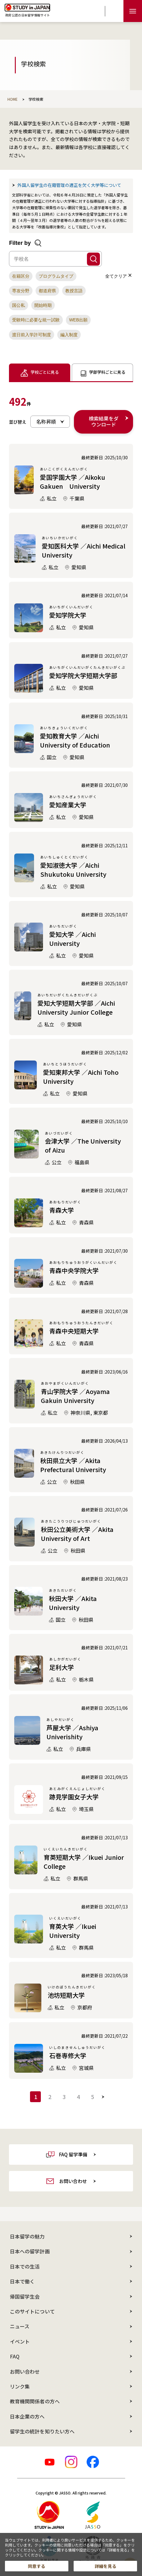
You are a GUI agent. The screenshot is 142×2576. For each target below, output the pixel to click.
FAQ (14, 2356)
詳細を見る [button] (105, 2566)
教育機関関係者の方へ (35, 2401)
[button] (20, 276)
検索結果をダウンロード (103, 421)
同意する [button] (36, 2566)
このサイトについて (32, 2311)
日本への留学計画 (30, 2251)
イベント (20, 2341)
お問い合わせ (25, 2371)
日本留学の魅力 (27, 2236)
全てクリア (118, 276)
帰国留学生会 (25, 2296)
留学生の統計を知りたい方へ (42, 2431)
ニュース (19, 2326)
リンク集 (20, 2386)
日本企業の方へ (27, 2416)
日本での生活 (25, 2266)
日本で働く (22, 2281)
